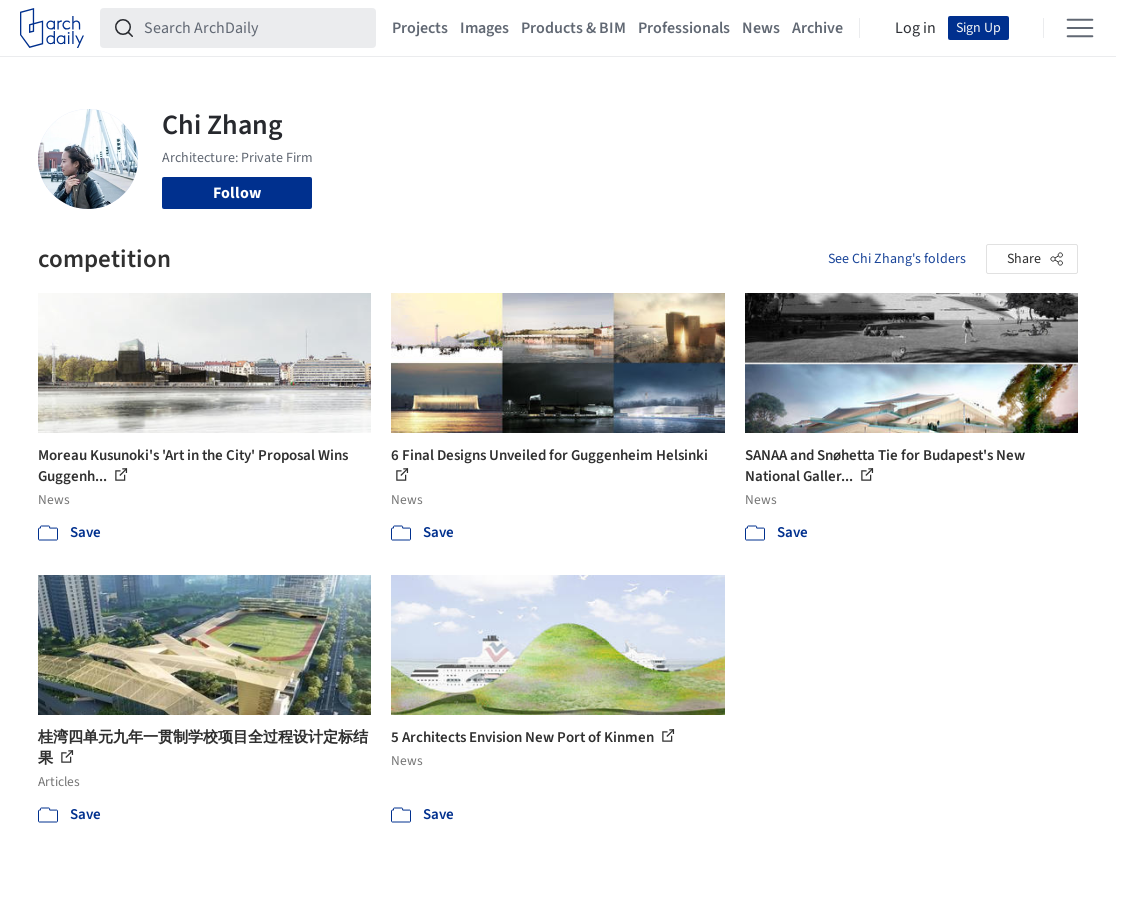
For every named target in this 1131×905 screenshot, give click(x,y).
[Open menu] (1080, 28)
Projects (420, 28)
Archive (817, 28)
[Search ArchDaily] (254, 28)
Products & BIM (573, 28)
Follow (237, 193)
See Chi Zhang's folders (897, 259)
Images (484, 28)
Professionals (684, 28)
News (761, 28)
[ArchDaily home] (52, 28)
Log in (915, 28)
